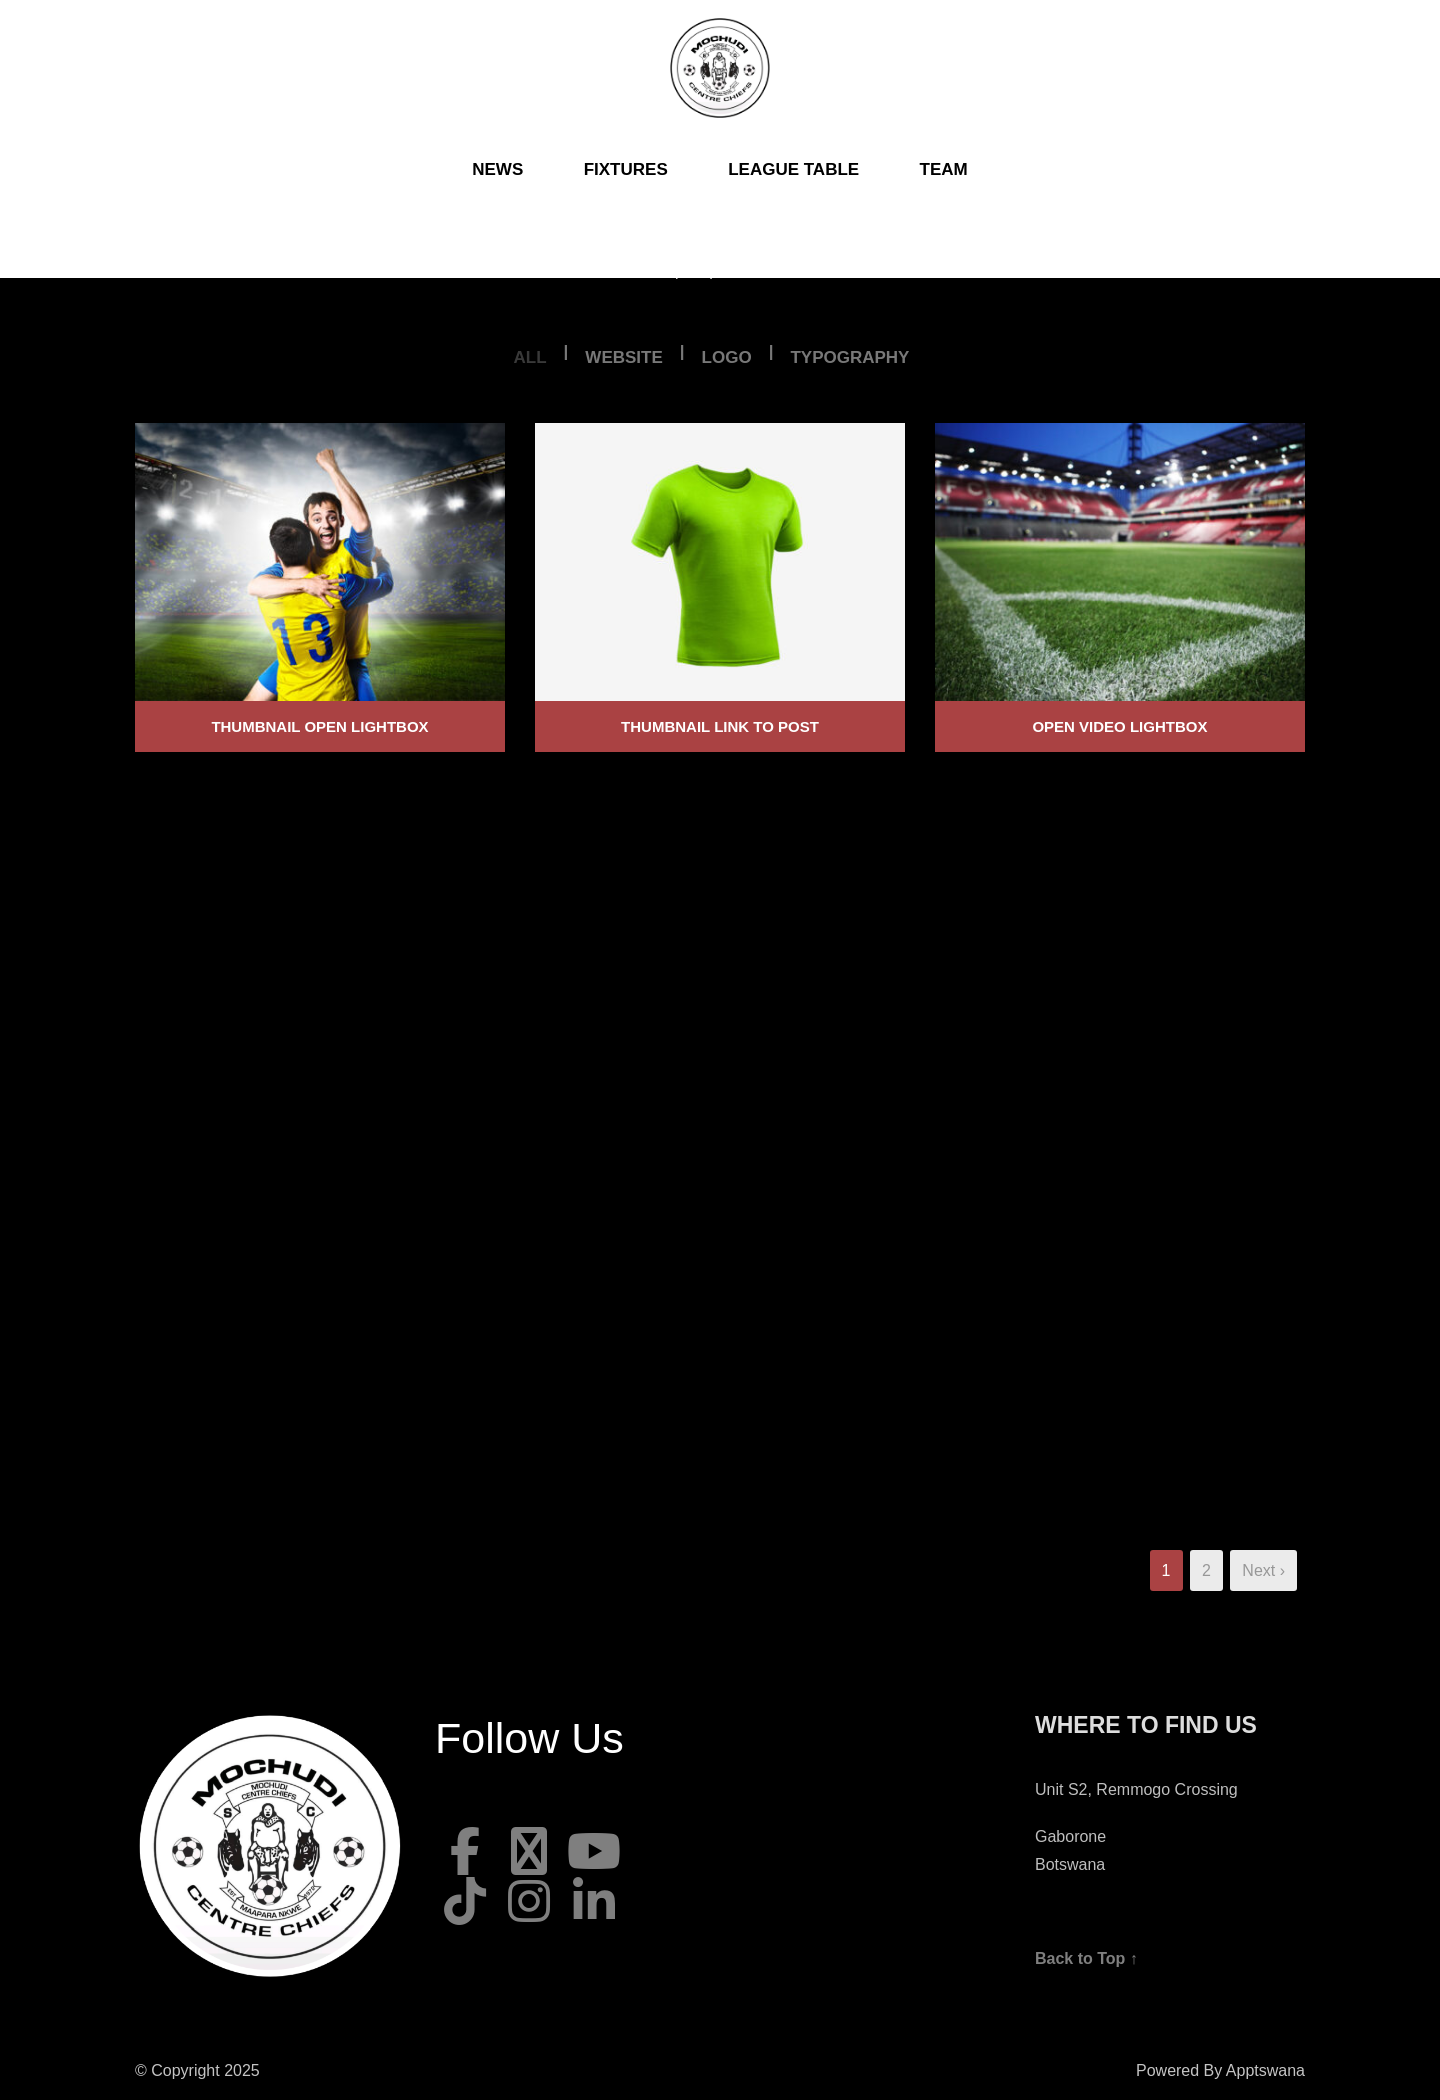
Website (623, 357)
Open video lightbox (1119, 726)
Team (944, 169)
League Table (793, 169)
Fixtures (626, 169)
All (530, 357)
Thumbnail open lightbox (319, 726)
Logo (727, 357)
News (497, 169)
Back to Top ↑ (1086, 1958)
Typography (849, 357)
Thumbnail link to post (720, 726)
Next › (1263, 1570)
